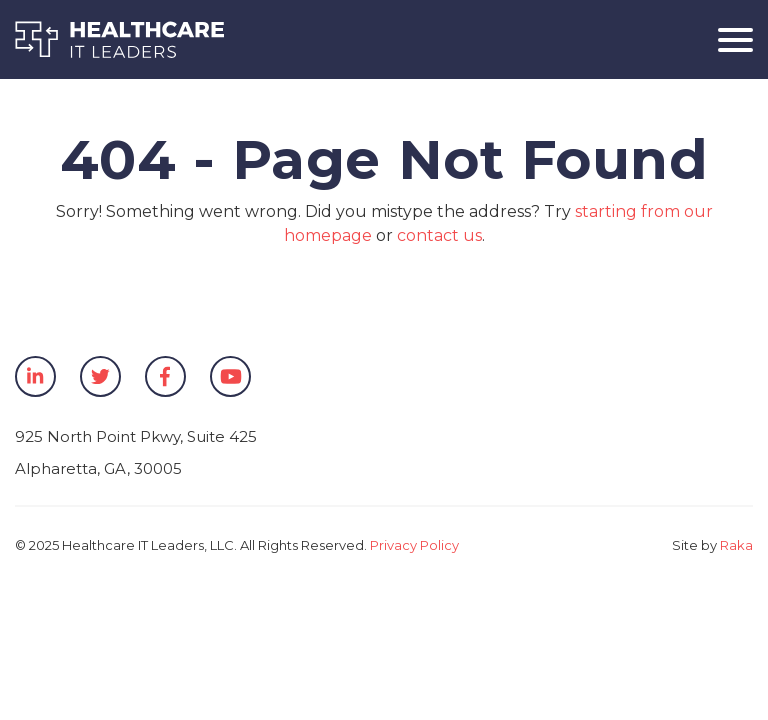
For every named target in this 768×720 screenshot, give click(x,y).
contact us (439, 235)
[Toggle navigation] (728, 39)
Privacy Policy (414, 545)
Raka (736, 545)
